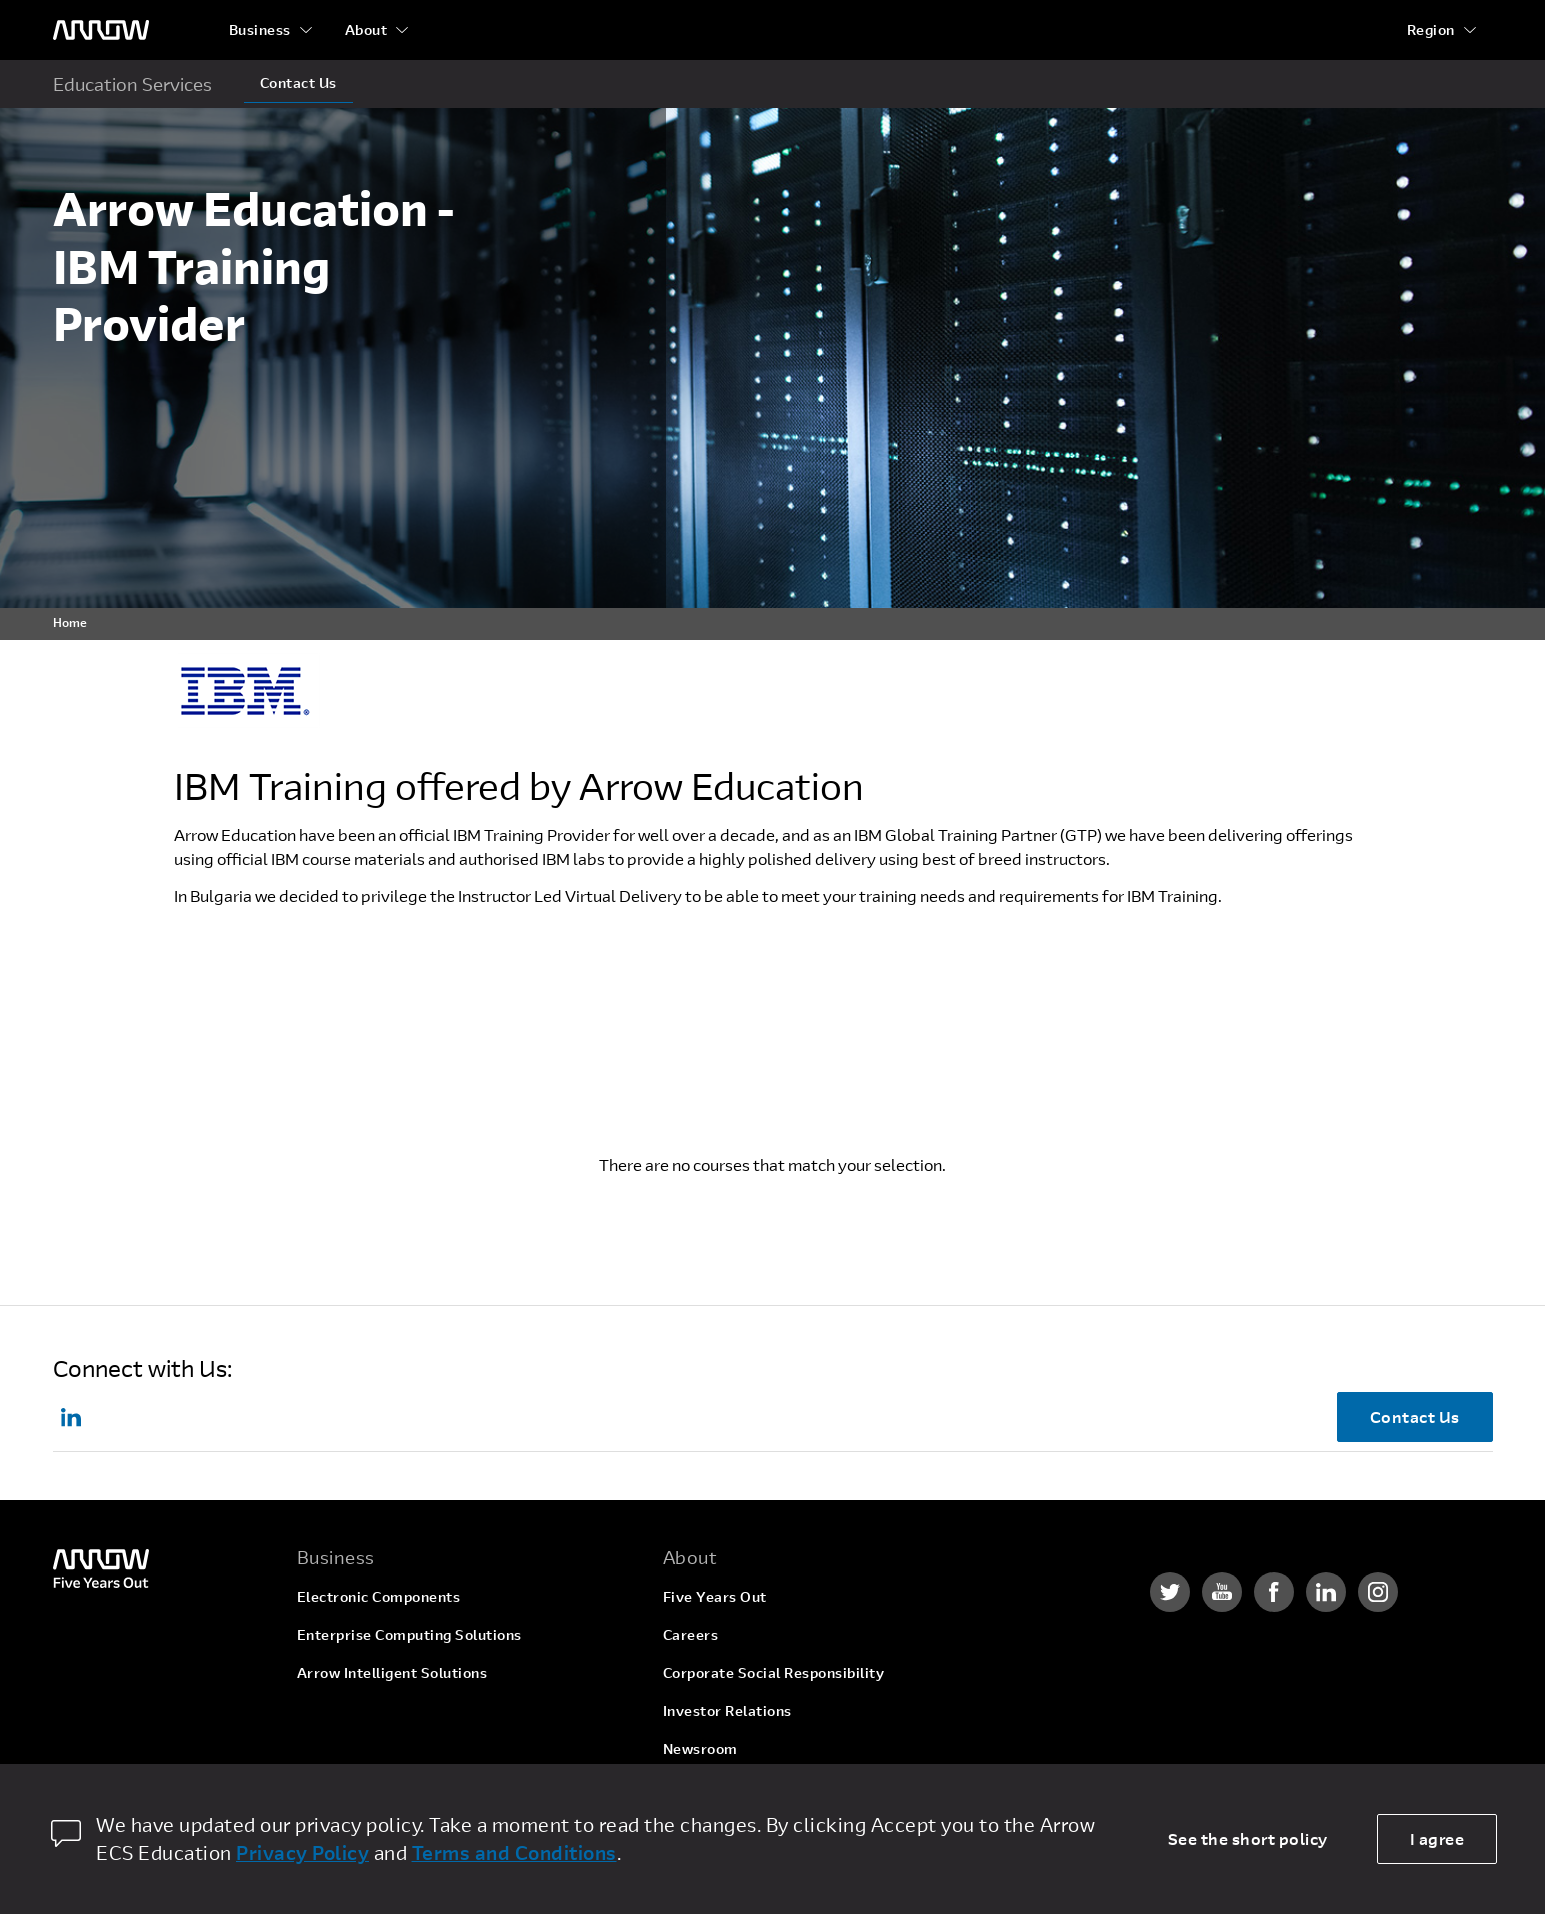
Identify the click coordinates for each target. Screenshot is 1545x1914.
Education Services (132, 84)
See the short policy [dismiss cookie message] (1248, 1838)
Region (1431, 29)
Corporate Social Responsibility (774, 1672)
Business (260, 29)
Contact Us (298, 82)
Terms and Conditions (514, 1852)
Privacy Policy (302, 1852)
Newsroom (700, 1748)
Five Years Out (715, 1596)
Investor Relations (727, 1710)
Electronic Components (379, 1596)
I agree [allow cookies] (1437, 1838)
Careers (691, 1634)
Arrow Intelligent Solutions (392, 1672)
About (366, 29)
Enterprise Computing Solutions (409, 1634)
